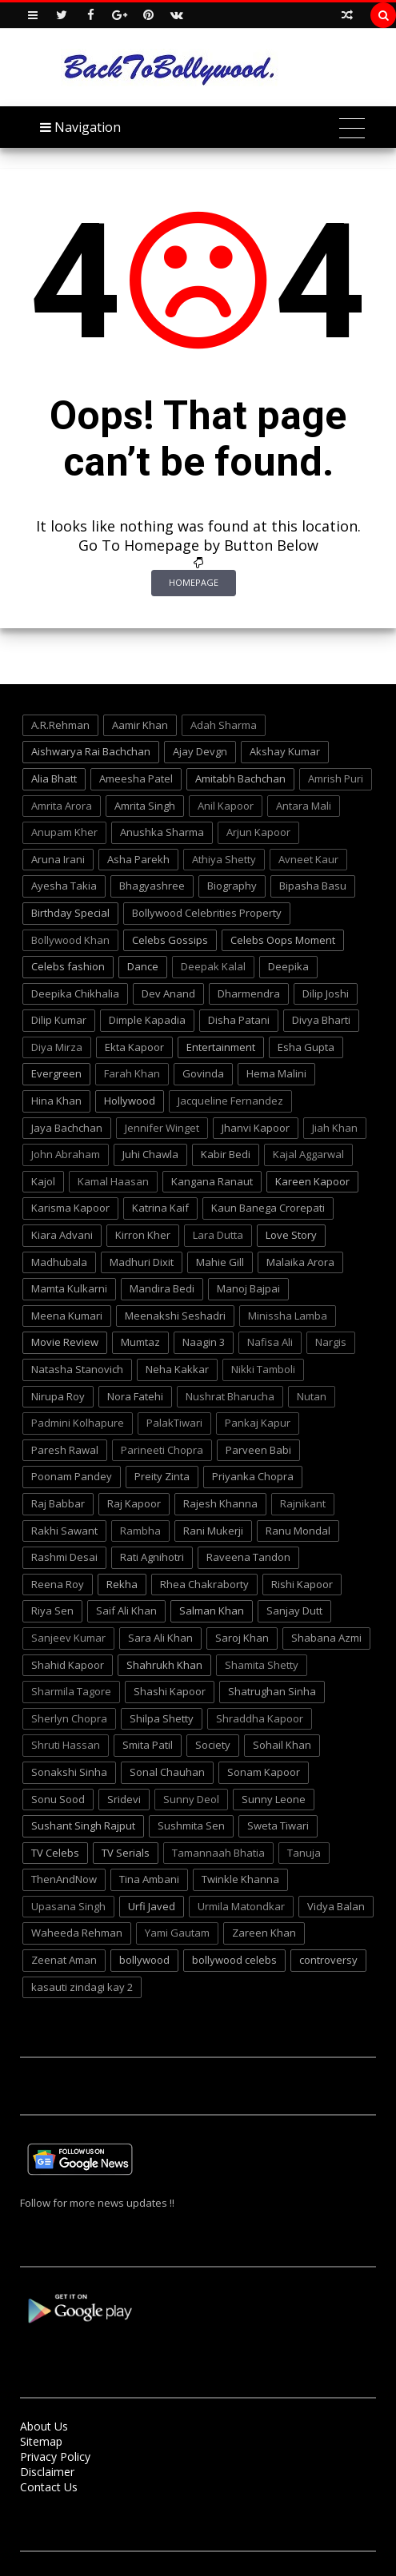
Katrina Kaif (160, 1207)
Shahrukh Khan (164, 1665)
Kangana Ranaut (212, 1181)
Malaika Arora (300, 1262)
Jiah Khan (335, 1128)
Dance (142, 966)
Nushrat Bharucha (230, 1396)
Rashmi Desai (64, 1557)
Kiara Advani (62, 1235)
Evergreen (56, 1073)
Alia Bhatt (54, 778)
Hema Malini (276, 1073)
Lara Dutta (218, 1235)
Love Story (291, 1235)
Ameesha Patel (136, 778)
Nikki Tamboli (263, 1369)
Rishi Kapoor (302, 1584)
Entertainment (220, 1047)
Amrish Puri (335, 778)
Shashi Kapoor (170, 1691)
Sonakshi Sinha (69, 1772)
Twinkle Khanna (240, 1879)
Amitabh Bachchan (240, 778)
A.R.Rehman (60, 725)
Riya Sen (52, 1610)
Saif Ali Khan (126, 1610)
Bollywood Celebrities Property (207, 913)
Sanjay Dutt (294, 1610)
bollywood (144, 1960)
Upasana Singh (68, 1906)
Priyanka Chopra (253, 1476)
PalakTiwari (174, 1422)
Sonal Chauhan (167, 1772)
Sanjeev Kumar (68, 1637)
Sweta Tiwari (278, 1825)
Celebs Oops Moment (282, 940)
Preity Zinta (162, 1476)
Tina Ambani (149, 1879)
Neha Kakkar (177, 1369)
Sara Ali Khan (160, 1637)
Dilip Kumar (58, 1020)
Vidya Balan (336, 1906)
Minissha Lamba (287, 1315)
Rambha (140, 1530)
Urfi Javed (151, 1906)
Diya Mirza (56, 1047)
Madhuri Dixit (142, 1262)
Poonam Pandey (71, 1476)
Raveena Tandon (248, 1557)
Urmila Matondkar (241, 1906)
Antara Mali (303, 805)
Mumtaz (140, 1342)
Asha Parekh (138, 859)
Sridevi (124, 1799)
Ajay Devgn (200, 751)
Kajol (43, 1181)
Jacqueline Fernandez (230, 1100)
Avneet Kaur (308, 859)
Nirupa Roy (58, 1396)
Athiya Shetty (224, 859)
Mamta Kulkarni (69, 1288)
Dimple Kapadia (147, 1020)
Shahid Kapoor (67, 1665)
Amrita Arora (61, 805)
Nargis (330, 1342)
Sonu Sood (58, 1799)
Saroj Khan (242, 1637)
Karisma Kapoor (70, 1207)
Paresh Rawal (64, 1450)
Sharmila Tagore (71, 1691)
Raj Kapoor (134, 1503)
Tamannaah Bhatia (218, 1852)
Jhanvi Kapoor (256, 1128)
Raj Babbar (58, 1503)
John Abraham (65, 1154)
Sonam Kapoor (263, 1772)
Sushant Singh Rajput (83, 1825)
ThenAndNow (64, 1879)
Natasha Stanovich (77, 1369)
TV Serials (126, 1852)
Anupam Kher (64, 832)
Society (212, 1745)
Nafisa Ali (270, 1342)
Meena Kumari (66, 1315)
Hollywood (129, 1100)
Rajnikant (303, 1503)
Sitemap (41, 2441)
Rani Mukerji (213, 1530)
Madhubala (59, 1262)
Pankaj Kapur (257, 1422)
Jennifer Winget (162, 1128)
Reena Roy (57, 1584)
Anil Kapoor (226, 805)
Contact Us (49, 2486)
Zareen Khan (264, 1932)
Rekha (122, 1584)
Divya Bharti (321, 1020)
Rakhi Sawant (64, 1530)
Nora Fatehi (135, 1396)
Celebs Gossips (170, 940)
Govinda (203, 1073)
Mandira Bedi (162, 1288)
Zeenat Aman (64, 1960)
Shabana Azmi (326, 1637)
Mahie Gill (220, 1262)
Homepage (193, 582)
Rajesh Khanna (220, 1503)
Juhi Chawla (150, 1154)
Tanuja (304, 1852)
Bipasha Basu (312, 885)
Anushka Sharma (162, 832)
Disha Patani (239, 1020)
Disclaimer (47, 2471)
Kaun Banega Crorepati (268, 1207)
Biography (232, 885)
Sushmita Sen (191, 1825)
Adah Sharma (223, 725)
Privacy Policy (55, 2456)
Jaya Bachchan (66, 1128)
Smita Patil (147, 1745)
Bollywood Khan (70, 940)
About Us (44, 2426)
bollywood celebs (234, 1960)
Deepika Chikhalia (75, 993)
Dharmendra (249, 993)
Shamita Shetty (261, 1665)
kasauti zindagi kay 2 (82, 1987)
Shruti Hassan (65, 1745)
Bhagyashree (152, 885)
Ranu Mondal (298, 1530)
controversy (328, 1960)
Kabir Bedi (225, 1154)
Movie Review (64, 1342)
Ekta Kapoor (134, 1047)
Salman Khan (211, 1610)
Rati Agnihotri (152, 1557)
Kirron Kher (142, 1235)
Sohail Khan (282, 1745)
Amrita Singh (144, 805)
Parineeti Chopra (162, 1450)
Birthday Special (70, 913)
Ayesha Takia (64, 885)
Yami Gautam (177, 1932)
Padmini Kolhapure (77, 1422)
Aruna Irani (58, 859)
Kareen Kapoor (312, 1181)
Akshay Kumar (285, 751)
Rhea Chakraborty (204, 1584)
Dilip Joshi (325, 993)
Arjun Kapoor (258, 832)
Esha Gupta (306, 1047)
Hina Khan (56, 1100)
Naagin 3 (203, 1342)
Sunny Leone (274, 1799)
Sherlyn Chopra (69, 1718)
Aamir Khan (140, 725)
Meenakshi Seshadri (175, 1315)
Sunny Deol (191, 1799)
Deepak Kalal (213, 966)
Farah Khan (132, 1073)
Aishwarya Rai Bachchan (90, 751)
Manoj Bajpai (248, 1288)
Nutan (311, 1396)
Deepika (288, 966)
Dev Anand (168, 993)
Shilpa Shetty (162, 1718)
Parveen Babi (258, 1450)
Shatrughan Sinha (272, 1691)
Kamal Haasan (113, 1181)
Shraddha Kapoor (259, 1718)
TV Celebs (55, 1852)
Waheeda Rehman (76, 1932)
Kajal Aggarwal (308, 1154)
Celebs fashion (68, 966)
